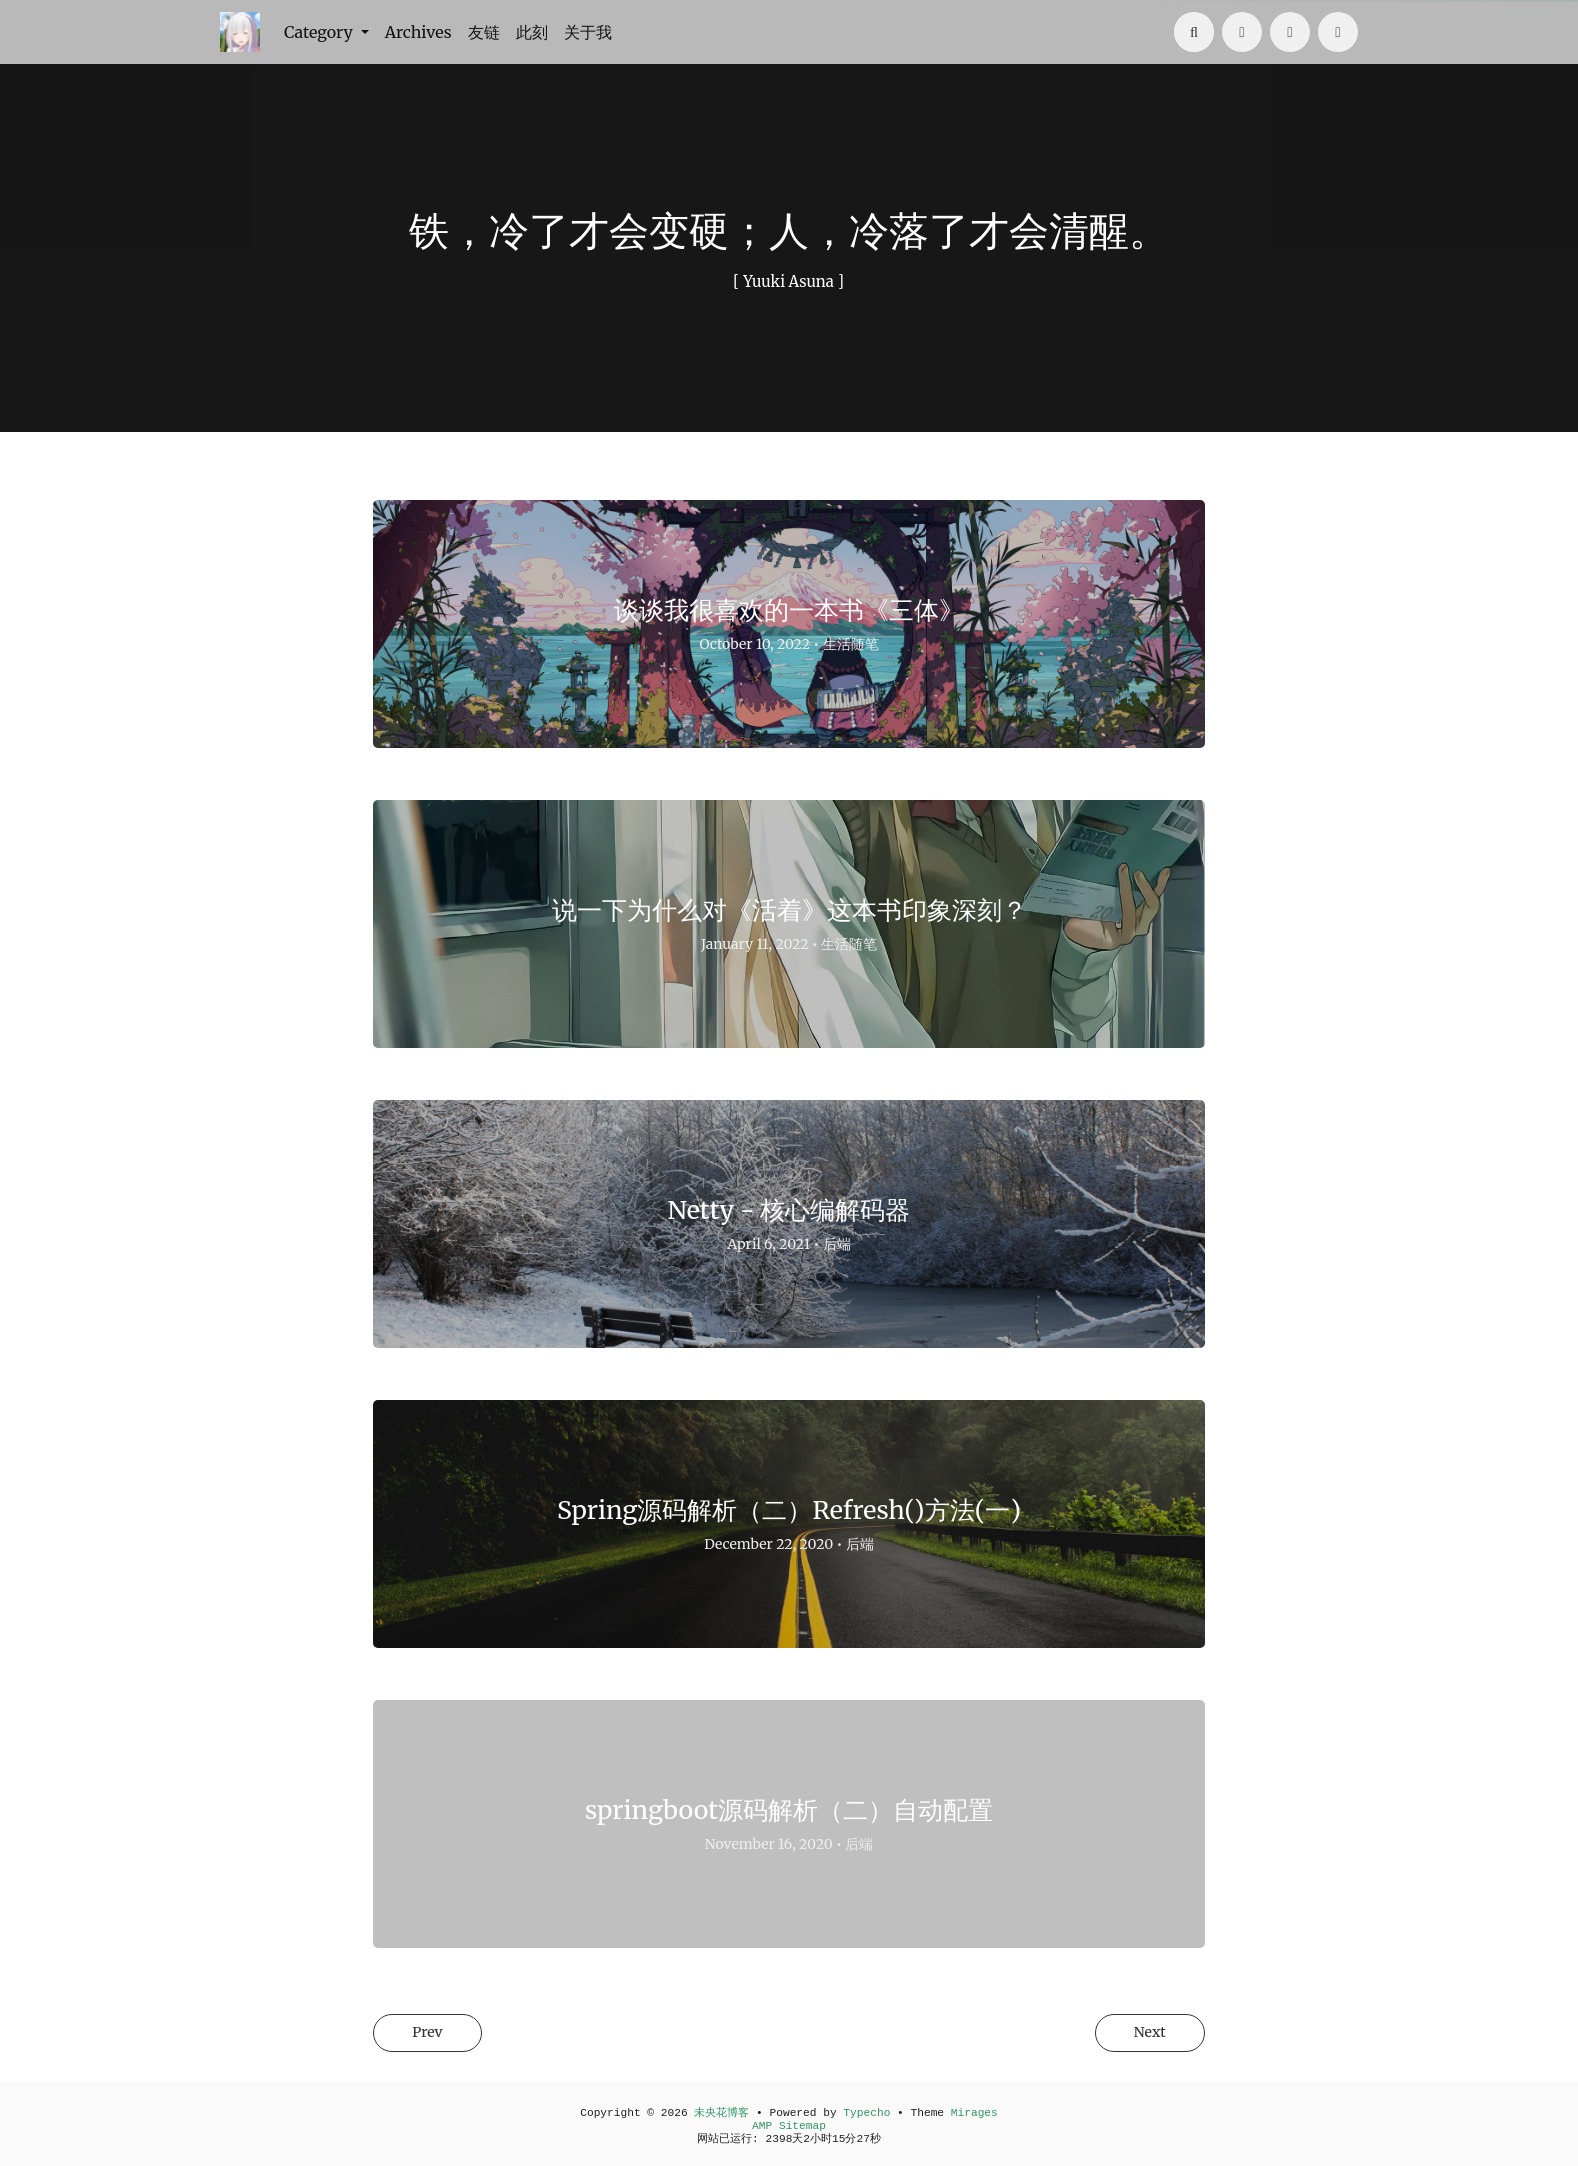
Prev (434, 2034)
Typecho (866, 2113)
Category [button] (320, 32)
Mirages (974, 2113)
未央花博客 (721, 2113)
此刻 (532, 32)
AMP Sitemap (789, 2126)
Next (1143, 2034)
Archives (418, 32)
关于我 (588, 32)
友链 (484, 32)
